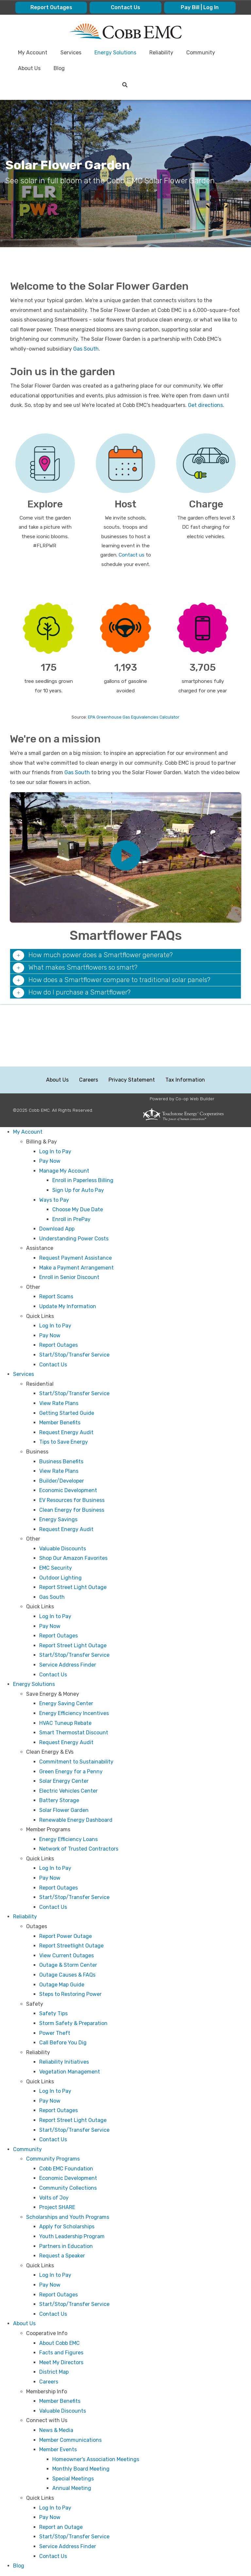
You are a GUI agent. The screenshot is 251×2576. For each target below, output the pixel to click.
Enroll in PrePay (71, 1219)
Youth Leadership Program (72, 2236)
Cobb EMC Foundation (66, 2168)
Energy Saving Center (66, 1703)
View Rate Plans (58, 1403)
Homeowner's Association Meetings (95, 2459)
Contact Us (53, 1364)
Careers (88, 1080)
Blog (18, 2566)
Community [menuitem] (200, 52)
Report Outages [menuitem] (51, 7)
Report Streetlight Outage (71, 1946)
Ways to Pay (54, 1200)
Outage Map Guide (61, 1985)
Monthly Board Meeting (80, 2469)
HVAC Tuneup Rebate (65, 1723)
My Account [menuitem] (32, 52)
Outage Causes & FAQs (67, 1975)
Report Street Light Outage (73, 1587)
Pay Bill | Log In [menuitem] (200, 7)
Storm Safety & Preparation (73, 2023)
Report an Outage (61, 2527)
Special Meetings (73, 2479)
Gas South (86, 349)
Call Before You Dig (63, 2042)
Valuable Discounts (62, 1548)
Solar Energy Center (64, 1781)
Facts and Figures (61, 2352)
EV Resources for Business (72, 1500)
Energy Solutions (34, 1684)
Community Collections (68, 2188)
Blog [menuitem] (59, 68)
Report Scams (56, 1296)
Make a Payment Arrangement (76, 1268)
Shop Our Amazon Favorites (73, 1558)
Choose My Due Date (77, 1209)
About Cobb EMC (59, 2343)
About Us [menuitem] (29, 68)
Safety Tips (53, 2013)
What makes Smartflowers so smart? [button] (82, 967)
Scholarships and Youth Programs (67, 2217)
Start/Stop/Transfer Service (74, 1355)
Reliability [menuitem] (161, 52)
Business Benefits (61, 1461)
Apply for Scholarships (66, 2226)
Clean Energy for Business (71, 1510)
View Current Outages (66, 1955)
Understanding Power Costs (74, 1238)
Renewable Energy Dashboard (75, 1820)
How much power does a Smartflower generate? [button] (100, 955)
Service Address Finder (67, 1665)
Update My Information (67, 1306)
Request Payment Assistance (75, 1258)
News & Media (56, 2430)
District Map (54, 2372)
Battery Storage (59, 1800)
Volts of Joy (54, 2198)
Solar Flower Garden (64, 1810)
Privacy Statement (132, 1080)
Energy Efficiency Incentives (74, 1713)
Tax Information (185, 1080)
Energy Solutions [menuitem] (115, 52)
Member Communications (70, 2440)
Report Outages (58, 1345)
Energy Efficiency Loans (68, 1839)
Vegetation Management (69, 2072)
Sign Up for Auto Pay (78, 1190)
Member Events (58, 2449)
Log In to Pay (55, 1151)
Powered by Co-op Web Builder (182, 1098)
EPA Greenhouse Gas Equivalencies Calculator (133, 717)
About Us (57, 1080)
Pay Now (49, 1161)
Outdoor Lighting (60, 1578)
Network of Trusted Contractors (78, 1849)
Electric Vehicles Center (68, 1791)
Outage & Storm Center (68, 1965)
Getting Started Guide (66, 1413)
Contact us (131, 555)
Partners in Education (66, 2246)
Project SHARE (57, 2207)
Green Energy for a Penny (71, 1771)
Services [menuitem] (70, 52)
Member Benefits (59, 1422)
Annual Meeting (71, 2488)
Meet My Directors (61, 2362)
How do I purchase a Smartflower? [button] (78, 992)
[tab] (125, 955)
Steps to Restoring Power (70, 1994)
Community (27, 2149)
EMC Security (55, 1568)
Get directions (205, 405)
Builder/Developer (61, 1481)
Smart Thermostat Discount (73, 1732)
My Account (27, 1132)
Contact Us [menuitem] (125, 7)
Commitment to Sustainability (76, 1762)
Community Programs (53, 2159)
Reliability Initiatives (64, 2062)
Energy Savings (58, 1519)
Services (23, 1374)
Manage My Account (64, 1171)
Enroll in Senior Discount (69, 1277)
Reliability (25, 1916)
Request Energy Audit (66, 1432)
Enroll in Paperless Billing (82, 1180)
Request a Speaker (62, 2256)
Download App (57, 1229)
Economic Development (68, 1490)
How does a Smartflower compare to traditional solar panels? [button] (118, 980)
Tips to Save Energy (63, 1442)
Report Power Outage (65, 1936)
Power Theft (54, 2033)
